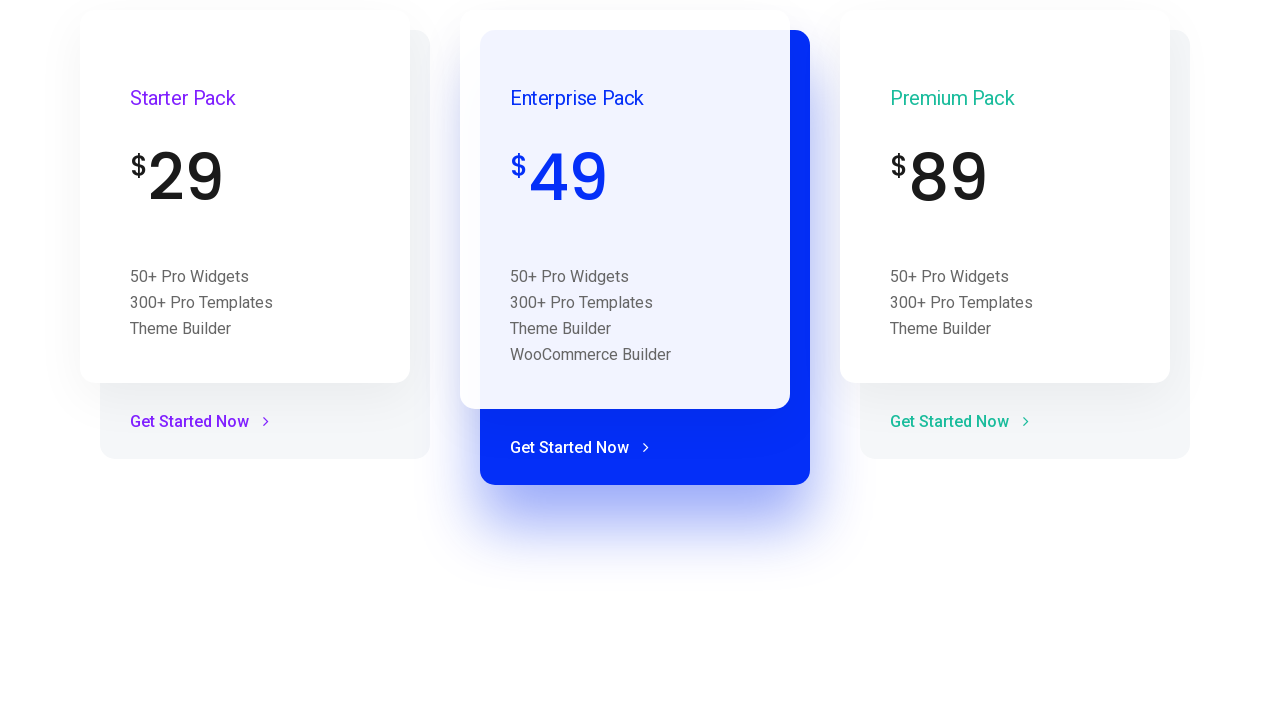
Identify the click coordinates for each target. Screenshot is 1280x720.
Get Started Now (199, 421)
